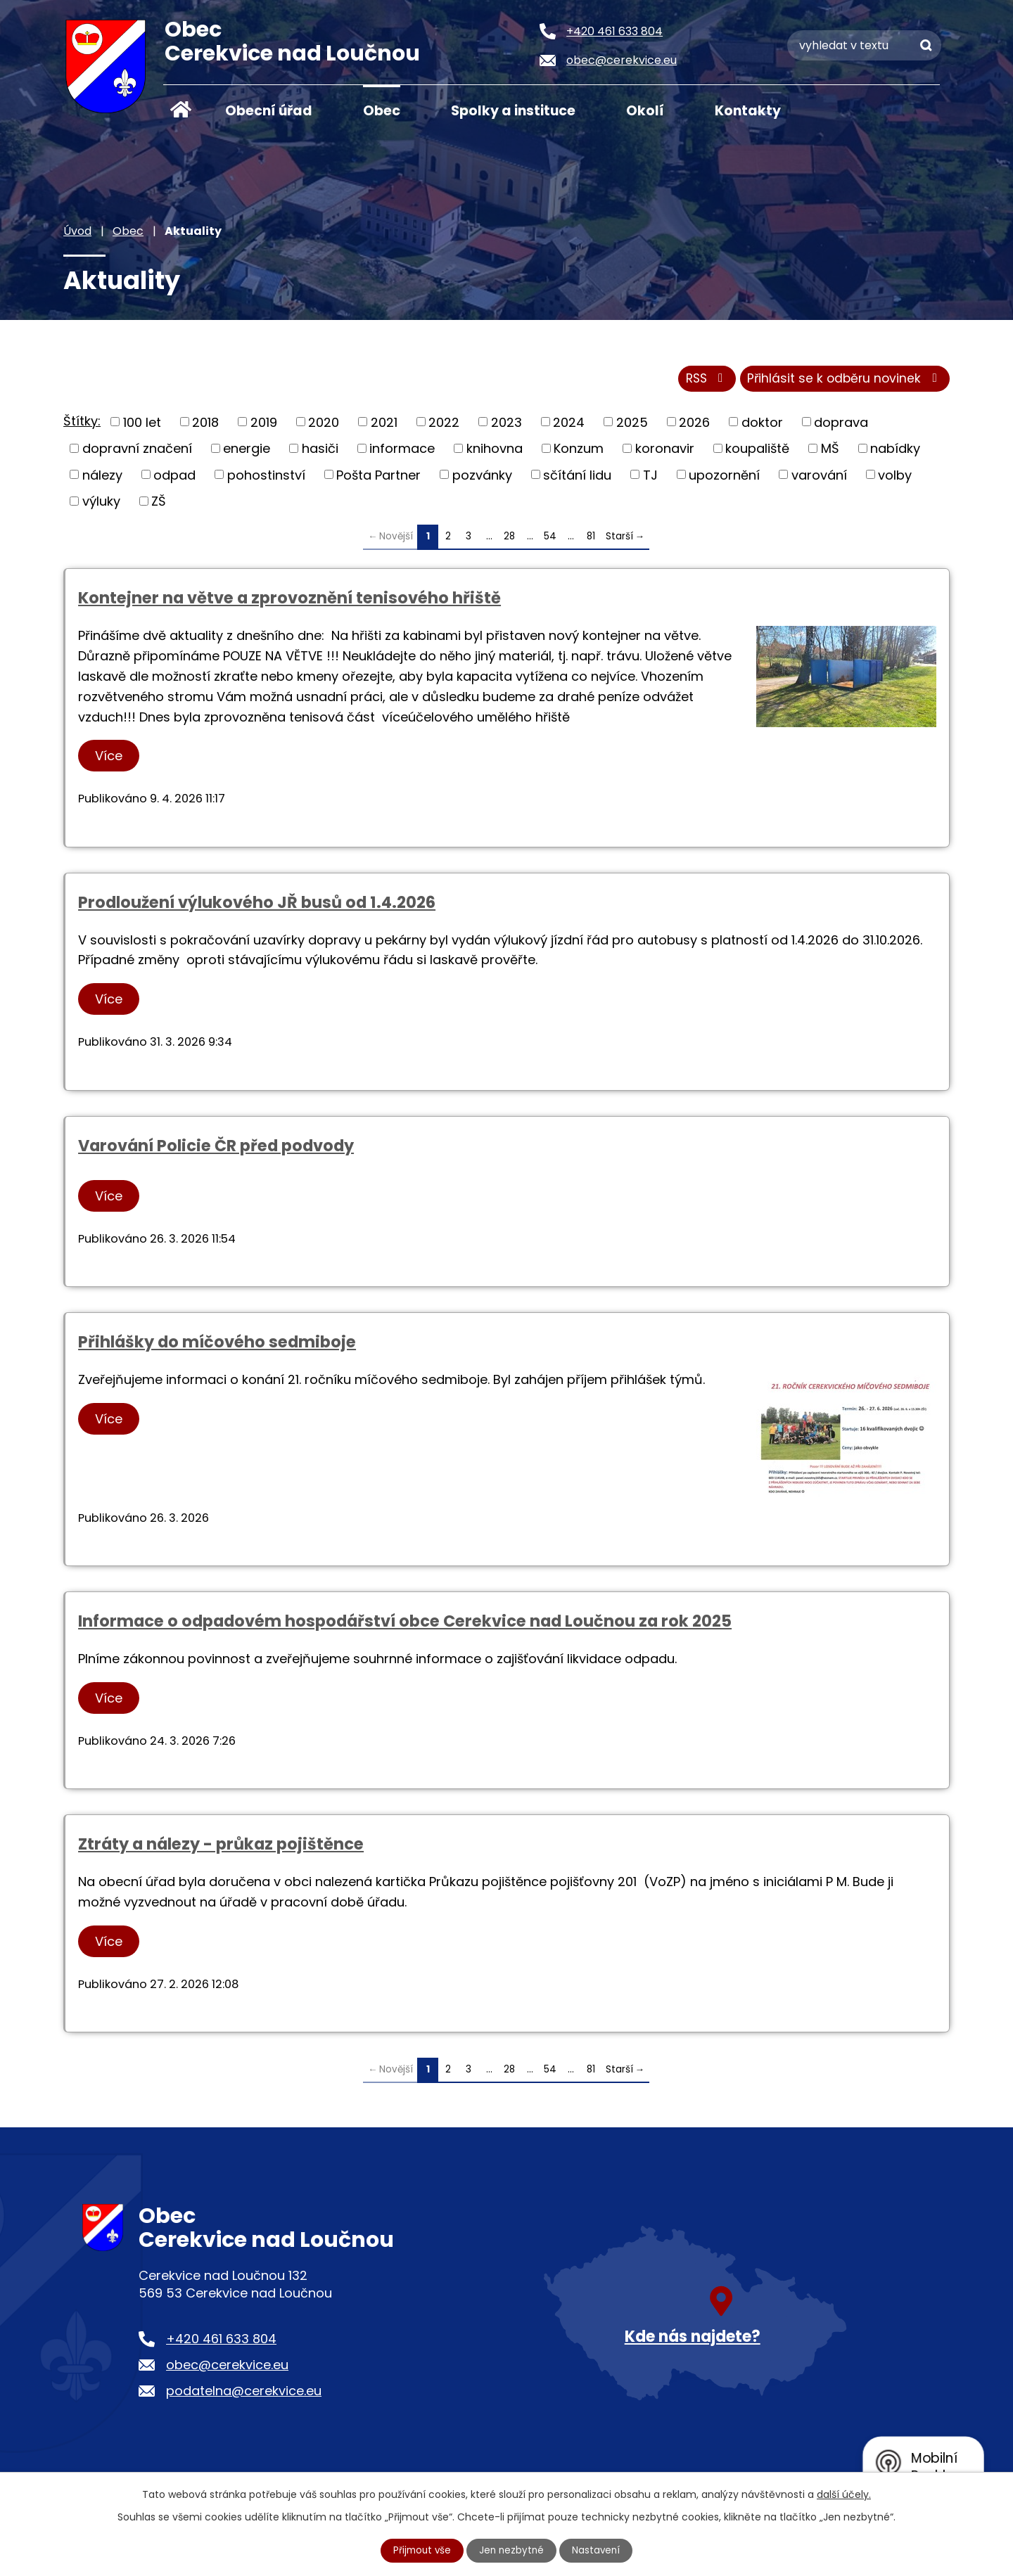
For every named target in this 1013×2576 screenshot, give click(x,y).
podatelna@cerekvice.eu (243, 2394)
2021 (384, 425)
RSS (699, 381)
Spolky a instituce (513, 110)
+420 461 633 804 (221, 2342)
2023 (506, 425)
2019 (263, 425)
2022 (443, 425)
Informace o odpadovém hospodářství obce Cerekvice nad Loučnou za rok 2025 (405, 1624)
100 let (142, 425)
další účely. (844, 2494)
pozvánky (482, 478)
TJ (650, 478)
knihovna (494, 451)
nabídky (895, 451)
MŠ (830, 451)
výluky (101, 504)
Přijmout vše (420, 2550)
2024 (569, 425)
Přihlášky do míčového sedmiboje (217, 1344)
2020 (323, 425)
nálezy (102, 478)
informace (402, 451)
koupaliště (757, 451)
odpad (174, 478)
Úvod (180, 109)
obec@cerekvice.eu (227, 2368)
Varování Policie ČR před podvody (216, 1148)
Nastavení (598, 2550)
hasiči (320, 451)
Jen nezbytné (512, 2550)
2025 (632, 425)
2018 (205, 425)
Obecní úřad (268, 110)
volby (895, 478)
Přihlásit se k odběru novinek (843, 381)
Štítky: (82, 423)
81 (591, 539)
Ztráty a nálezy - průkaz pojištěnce (221, 1847)
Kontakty (748, 110)
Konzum (579, 451)
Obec (381, 110)
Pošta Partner (378, 478)
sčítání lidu (577, 478)
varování (819, 478)
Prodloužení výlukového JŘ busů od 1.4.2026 (256, 905)
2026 (694, 425)
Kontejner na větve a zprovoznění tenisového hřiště (289, 601)
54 (550, 539)
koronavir (664, 451)
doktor (762, 425)
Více (111, 759)
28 (509, 539)
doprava (841, 425)
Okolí (645, 110)
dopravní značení (137, 451)
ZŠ (158, 504)
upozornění (724, 478)
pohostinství (266, 478)
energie (246, 451)
